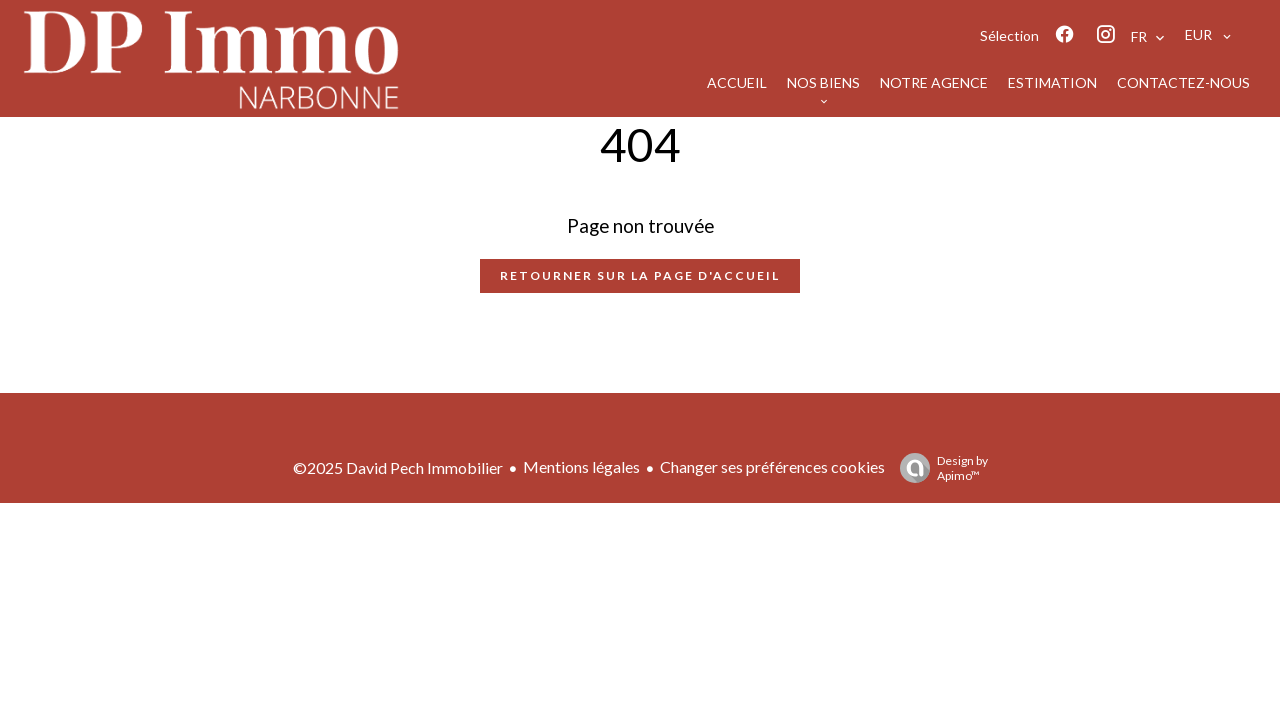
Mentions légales (581, 466)
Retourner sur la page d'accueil (640, 275)
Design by (939, 468)
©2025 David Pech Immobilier (398, 467)
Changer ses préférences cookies (772, 466)
